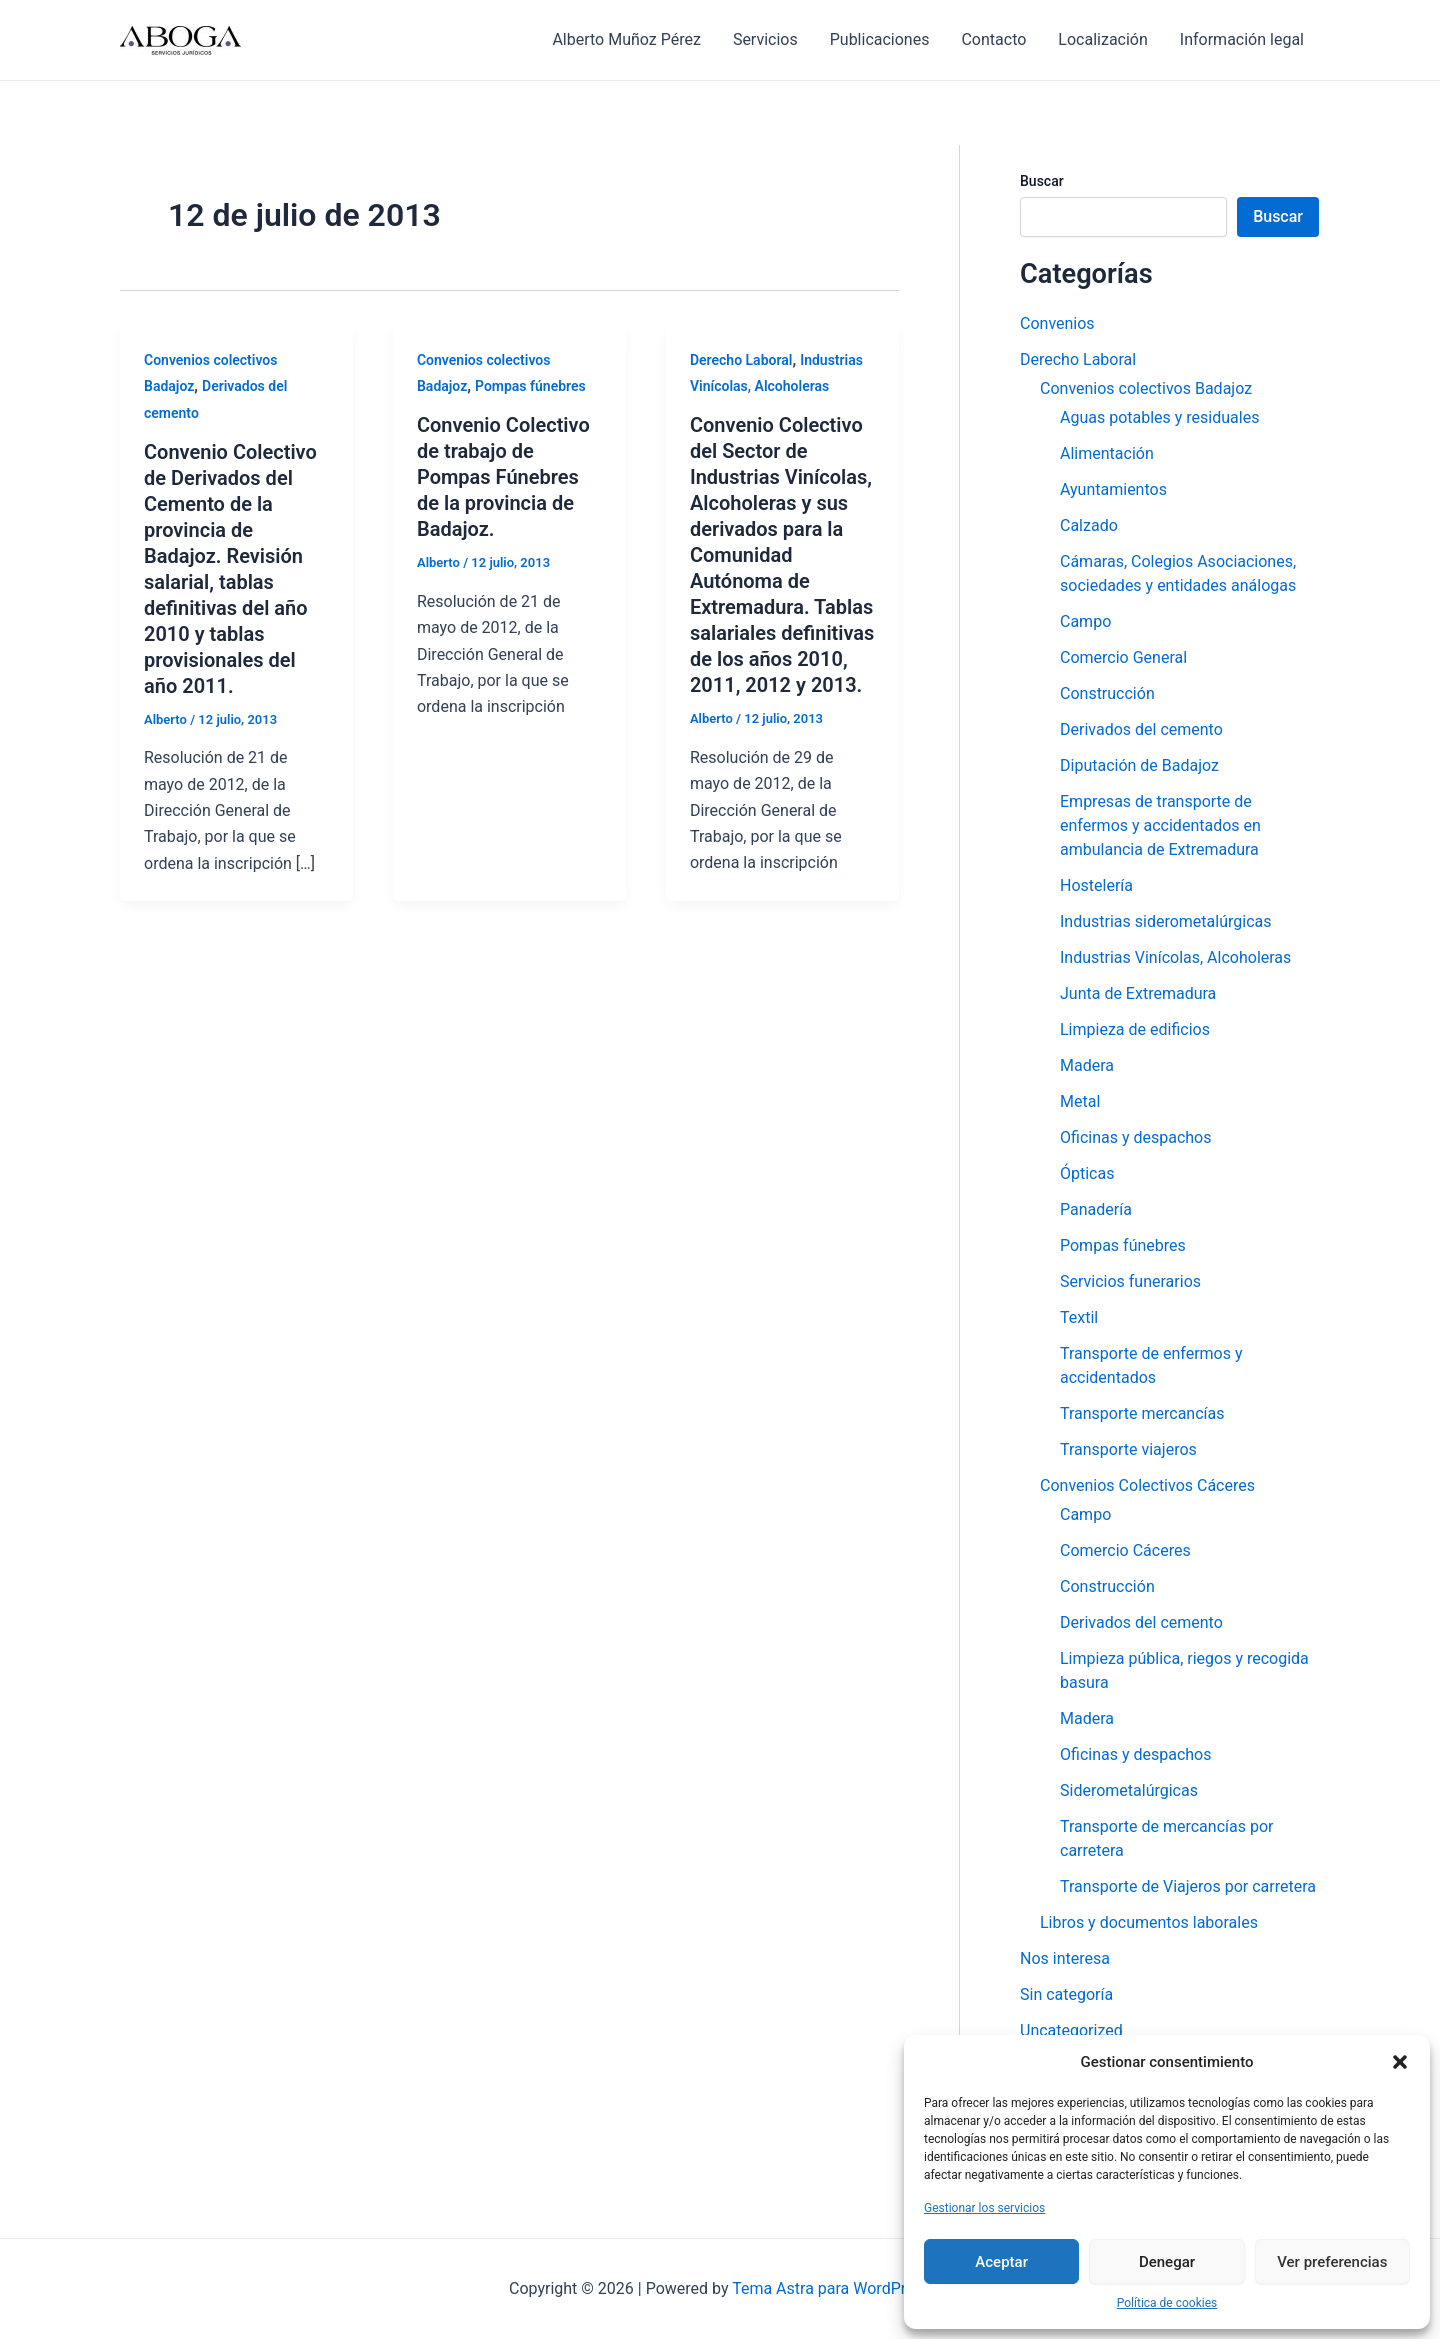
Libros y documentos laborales (1149, 1922)
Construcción (1107, 693)
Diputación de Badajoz (1139, 765)
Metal (1080, 1101)
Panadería (1096, 1209)
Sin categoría (1066, 1994)
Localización (1102, 39)
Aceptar (1001, 2262)
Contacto (993, 39)
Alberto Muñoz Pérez (626, 39)
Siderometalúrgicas (1129, 1790)
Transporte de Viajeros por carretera (1188, 1886)
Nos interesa (1065, 1958)
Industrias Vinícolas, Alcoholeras (1175, 957)
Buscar (1042, 181)
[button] (1400, 2062)
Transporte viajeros (1128, 1449)
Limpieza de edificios (1135, 1029)
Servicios (765, 39)
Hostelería (1096, 885)
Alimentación (1107, 453)
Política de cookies (1167, 2303)
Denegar (1167, 2262)
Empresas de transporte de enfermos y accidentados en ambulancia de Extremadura (1160, 825)
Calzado (1089, 525)
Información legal (1242, 39)
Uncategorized (1071, 2030)
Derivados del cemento (1141, 729)
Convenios (1057, 323)
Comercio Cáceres (1125, 1550)
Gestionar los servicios (984, 2208)
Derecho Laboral (741, 360)
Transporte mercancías (1142, 1413)
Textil (1079, 1317)
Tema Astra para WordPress (831, 2288)
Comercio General (1123, 657)
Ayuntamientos (1113, 489)
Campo (1085, 621)
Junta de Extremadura (1138, 993)
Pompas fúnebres (530, 386)
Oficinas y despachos (1135, 1137)
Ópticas (1087, 1173)
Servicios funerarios (1130, 1281)
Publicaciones (880, 39)
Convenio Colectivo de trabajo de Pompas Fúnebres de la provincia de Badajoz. (503, 477)
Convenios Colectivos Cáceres (1147, 1485)
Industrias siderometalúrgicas (1165, 921)
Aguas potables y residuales (1159, 417)
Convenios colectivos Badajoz (1146, 388)
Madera (1087, 1065)
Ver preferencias (1332, 2262)
